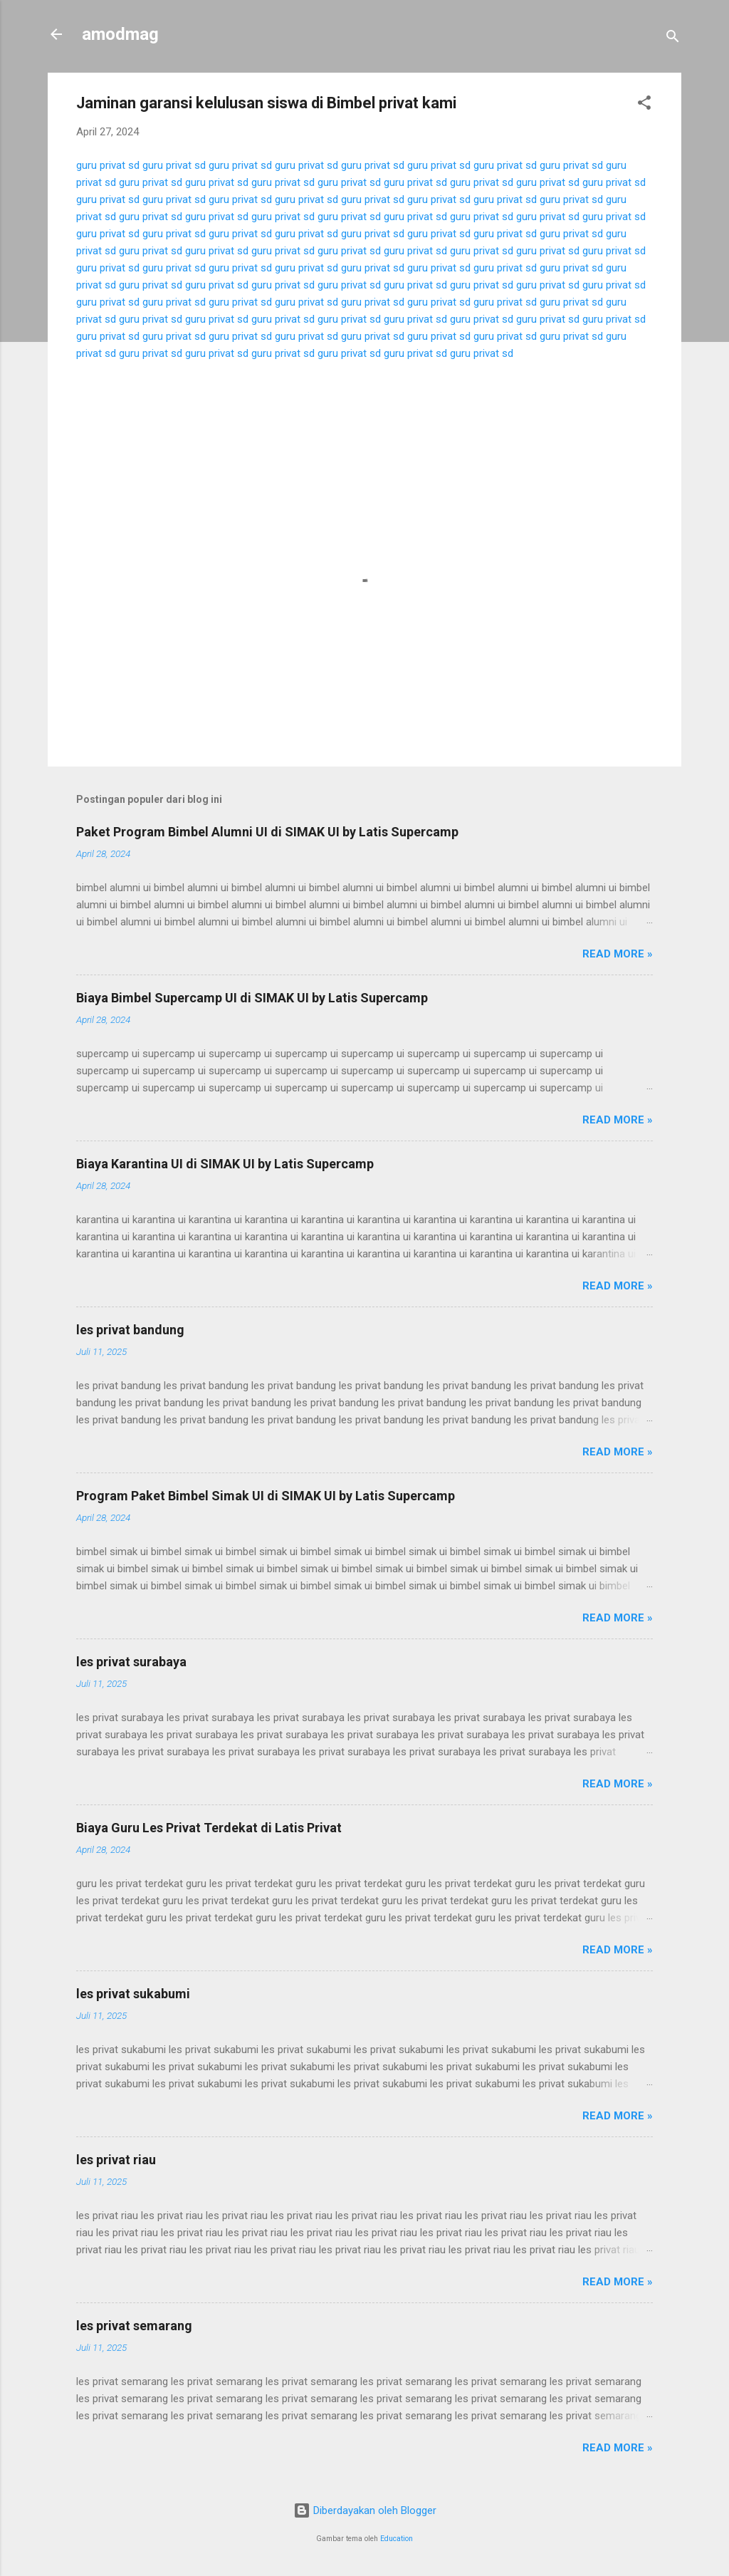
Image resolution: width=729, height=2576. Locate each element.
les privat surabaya (131, 1661)
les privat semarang (134, 2325)
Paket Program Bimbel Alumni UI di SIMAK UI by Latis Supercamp (267, 831)
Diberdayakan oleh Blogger (364, 2510)
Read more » (617, 953)
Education (396, 2538)
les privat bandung (130, 1329)
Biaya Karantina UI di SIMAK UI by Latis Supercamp (225, 1163)
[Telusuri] (672, 39)
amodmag (120, 34)
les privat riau (116, 2159)
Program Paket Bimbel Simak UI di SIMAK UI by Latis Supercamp (265, 1495)
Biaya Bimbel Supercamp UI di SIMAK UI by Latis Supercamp (252, 997)
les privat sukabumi (133, 1993)
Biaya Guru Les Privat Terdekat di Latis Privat (209, 1827)
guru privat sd (108, 165)
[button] (644, 105)
